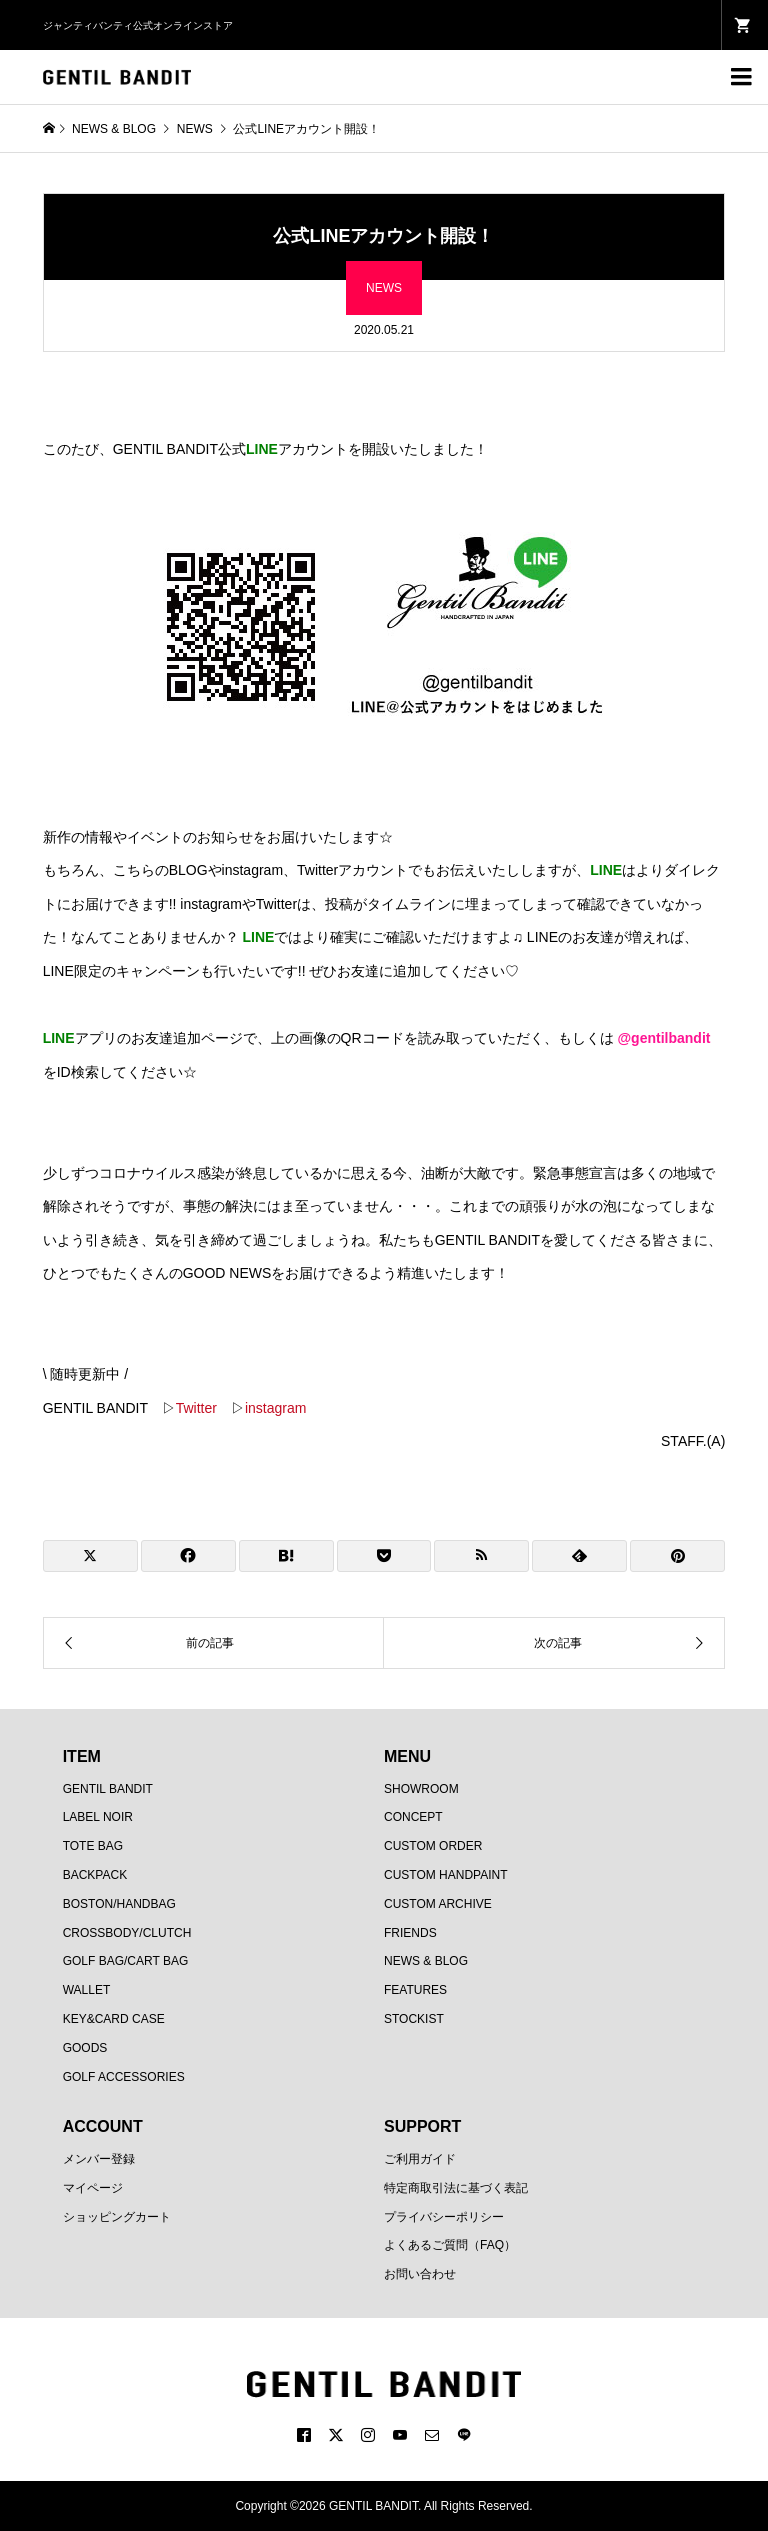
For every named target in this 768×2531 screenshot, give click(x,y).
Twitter (196, 1408)
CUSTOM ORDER (433, 1846)
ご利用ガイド (420, 2159)
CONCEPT (413, 1817)
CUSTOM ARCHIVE (438, 1904)
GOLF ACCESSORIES (124, 2077)
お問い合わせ (420, 2274)
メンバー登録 (99, 2159)
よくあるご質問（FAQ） (450, 2245)
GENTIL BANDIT (108, 1789)
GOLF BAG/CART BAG (126, 1961)
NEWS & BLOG (426, 1961)
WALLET (87, 1990)
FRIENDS (410, 1933)
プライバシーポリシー (444, 2217)
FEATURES (415, 1990)
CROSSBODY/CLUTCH (127, 1933)
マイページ (93, 2188)
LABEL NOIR (98, 1817)
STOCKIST (414, 2019)
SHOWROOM (421, 1789)
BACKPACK (95, 1875)
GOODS (85, 2048)
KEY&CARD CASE (114, 2019)
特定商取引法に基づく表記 (456, 2188)
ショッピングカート (117, 2217)
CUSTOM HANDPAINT (446, 1875)
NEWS (384, 288)
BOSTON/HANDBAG (119, 1904)
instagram (275, 1408)
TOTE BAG (93, 1846)
